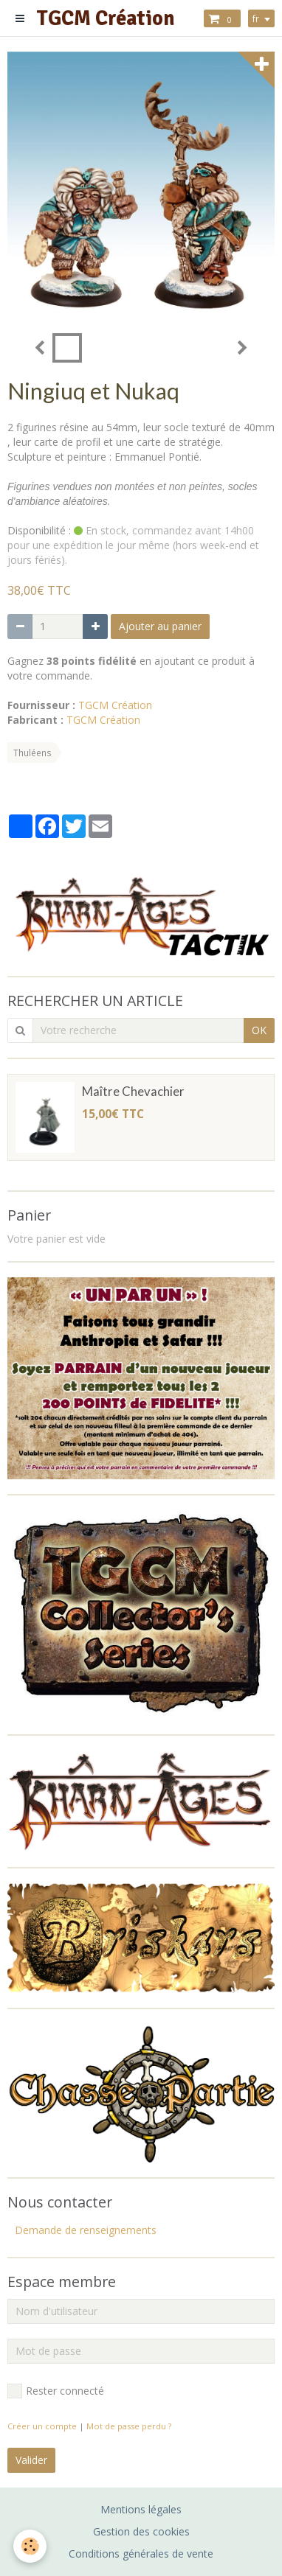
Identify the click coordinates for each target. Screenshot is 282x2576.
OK (259, 1030)
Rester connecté (55, 2391)
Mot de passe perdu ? (128, 2426)
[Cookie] (30, 2546)
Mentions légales (141, 2509)
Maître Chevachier (133, 1091)
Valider (31, 2460)
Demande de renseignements (86, 2230)
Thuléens (32, 752)
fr (255, 18)
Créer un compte (42, 2426)
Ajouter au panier (160, 626)
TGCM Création (115, 705)
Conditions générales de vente (141, 2554)
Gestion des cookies (141, 2531)
